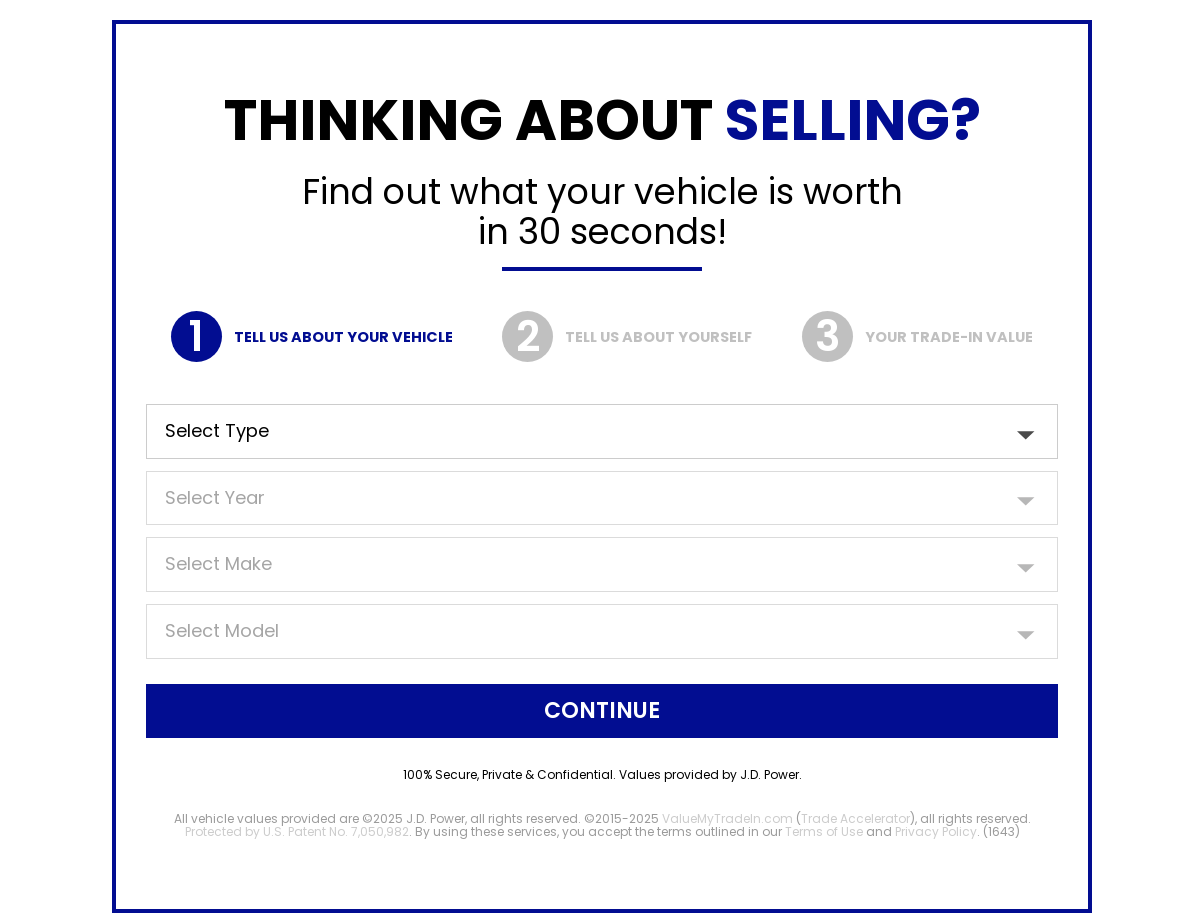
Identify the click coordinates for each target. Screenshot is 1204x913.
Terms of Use (824, 831)
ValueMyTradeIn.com (727, 818)
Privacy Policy (936, 831)
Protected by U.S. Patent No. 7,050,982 (297, 831)
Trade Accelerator (855, 818)
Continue (602, 710)
